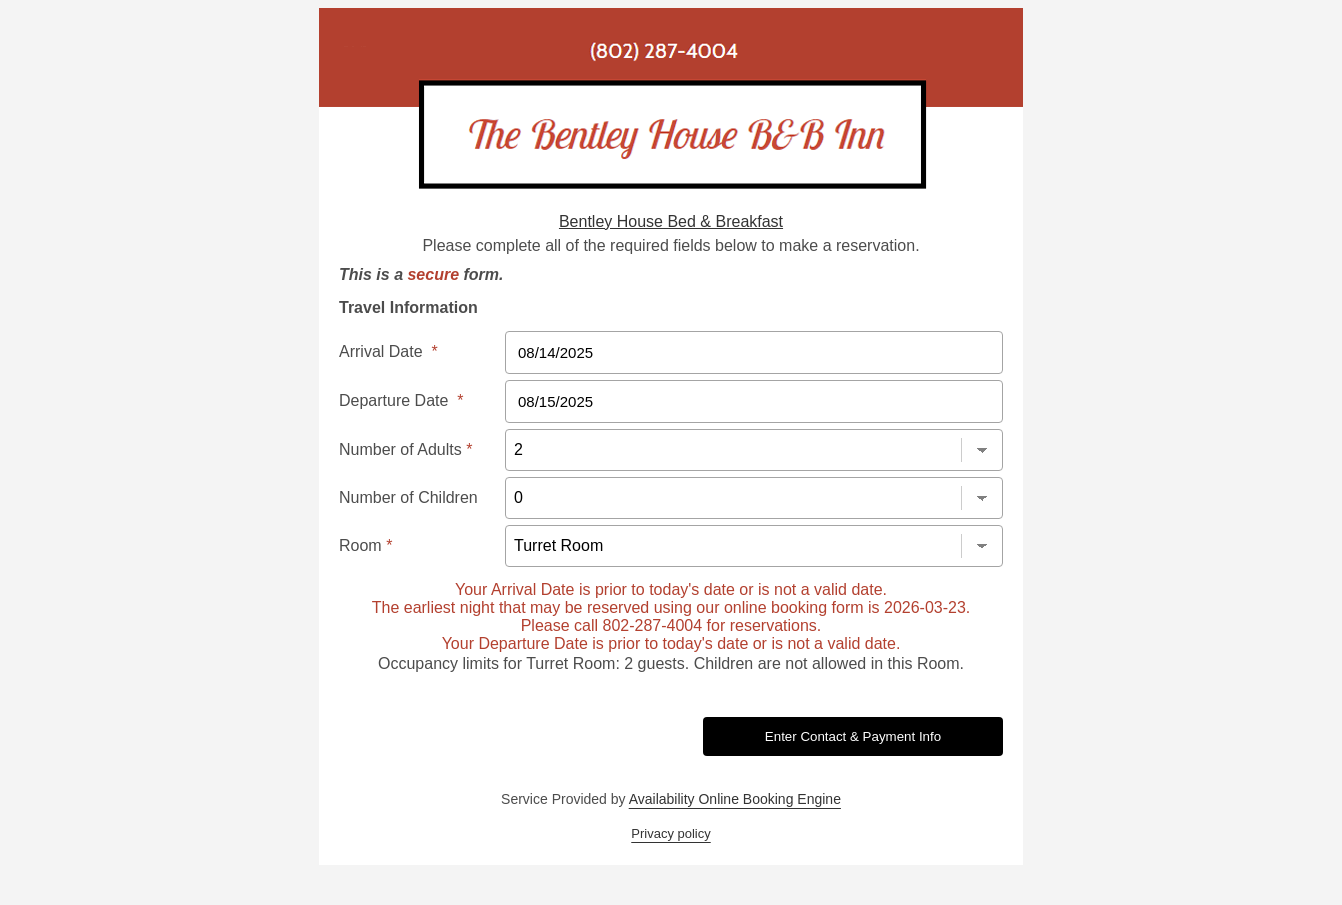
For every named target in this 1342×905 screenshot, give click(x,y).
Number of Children (408, 497)
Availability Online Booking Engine (735, 799)
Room (365, 545)
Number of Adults (405, 449)
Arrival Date (388, 351)
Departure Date (401, 400)
